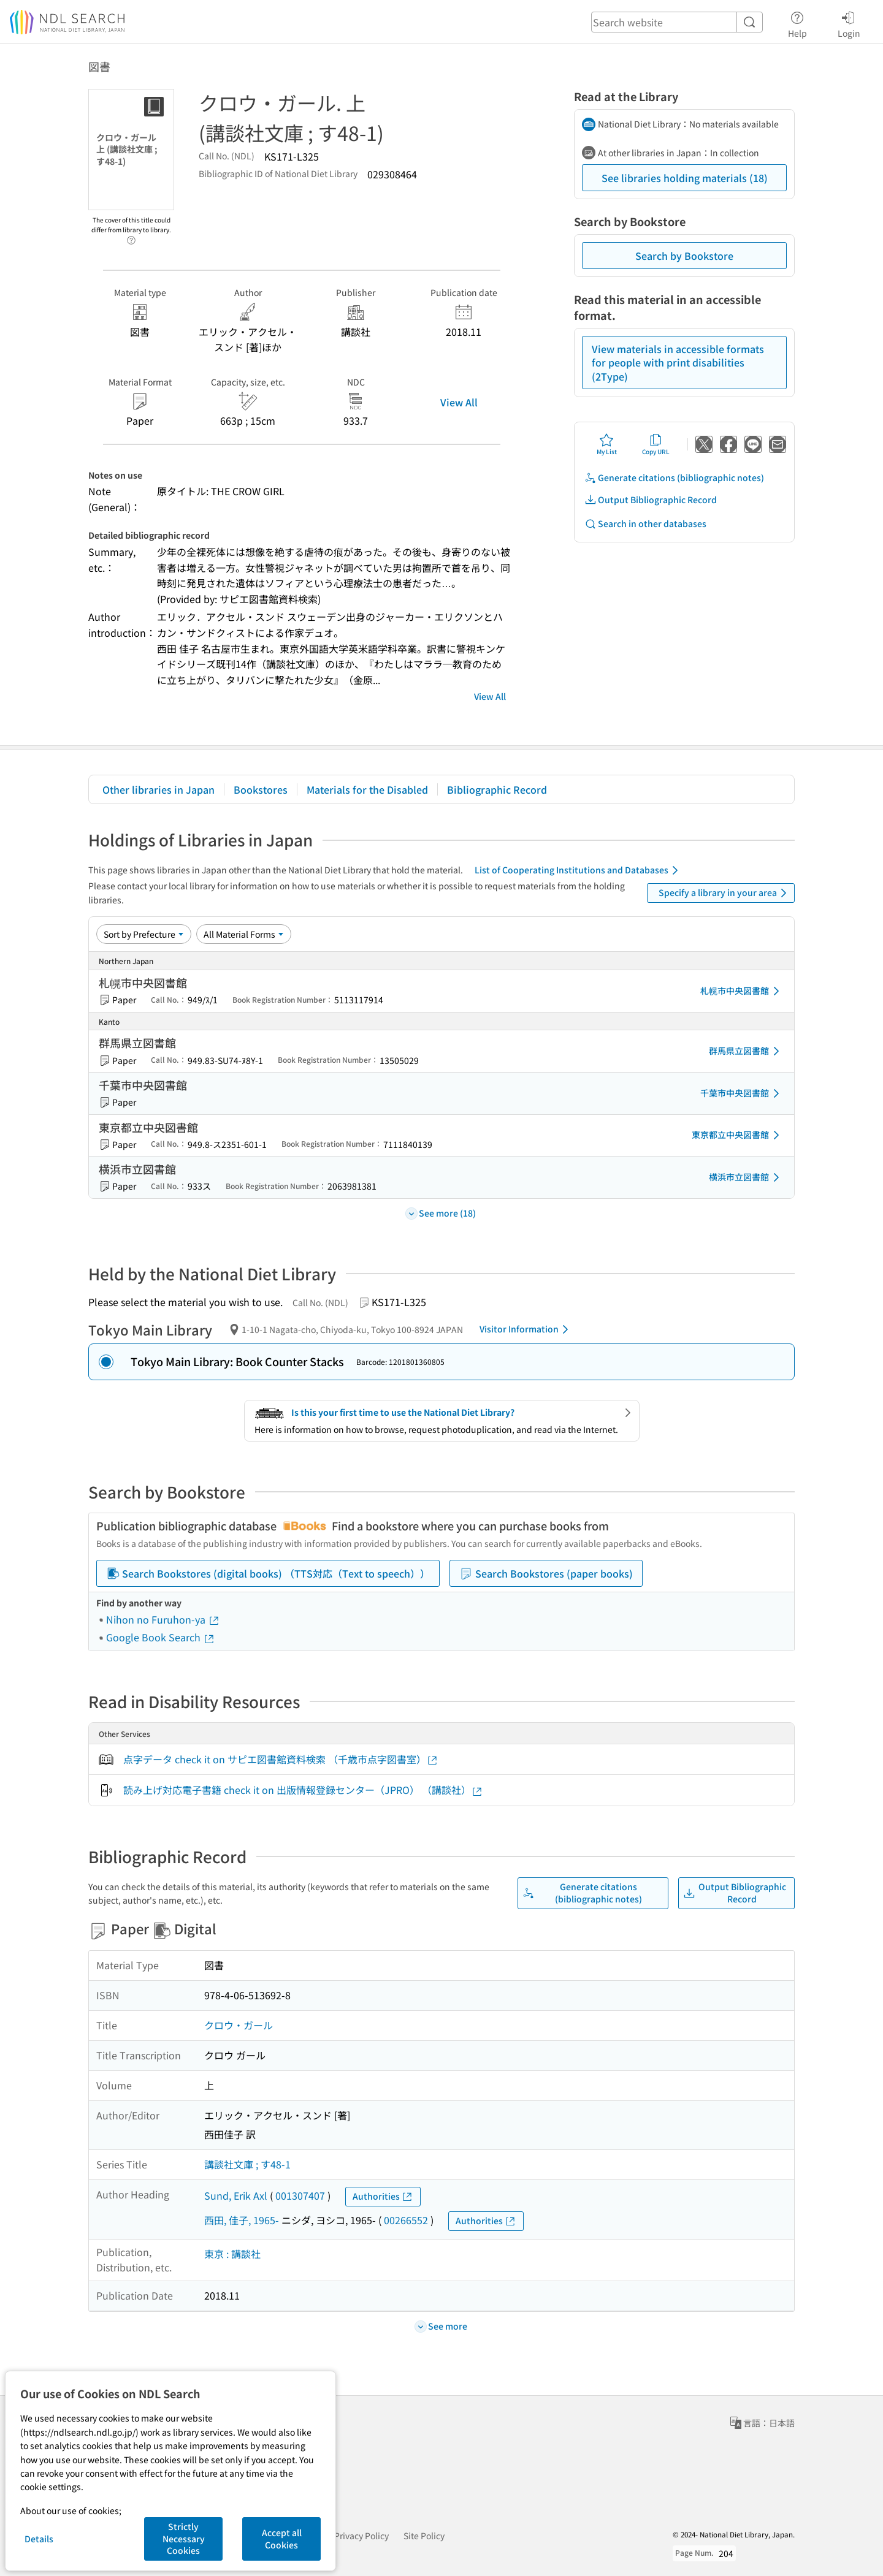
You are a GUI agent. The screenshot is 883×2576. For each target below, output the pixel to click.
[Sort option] (143, 934)
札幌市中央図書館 (742, 991)
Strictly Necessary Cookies (183, 2538)
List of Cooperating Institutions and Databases (578, 870)
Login (849, 23)
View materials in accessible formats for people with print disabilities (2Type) (678, 362)
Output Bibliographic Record (650, 499)
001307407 (300, 2195)
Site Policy (424, 2535)
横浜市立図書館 (746, 1177)
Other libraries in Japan (158, 789)
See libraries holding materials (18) (685, 177)
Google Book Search (160, 1637)
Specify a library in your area (725, 893)
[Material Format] (243, 934)
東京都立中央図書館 (738, 1135)
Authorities (383, 2196)
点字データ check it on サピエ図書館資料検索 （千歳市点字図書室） (280, 1759)
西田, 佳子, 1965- (241, 2220)
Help (797, 23)
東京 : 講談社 (232, 2253)
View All (459, 402)
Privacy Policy (361, 2535)
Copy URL (656, 444)
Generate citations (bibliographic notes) (674, 477)
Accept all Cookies (282, 2538)
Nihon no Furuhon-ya (163, 1619)
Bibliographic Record (497, 789)
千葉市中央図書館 (742, 1093)
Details (39, 2538)
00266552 (406, 2220)
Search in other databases (645, 523)
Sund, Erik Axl (235, 2195)
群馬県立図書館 (746, 1051)
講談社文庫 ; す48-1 (247, 2164)
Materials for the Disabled (367, 789)
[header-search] (677, 22)
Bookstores (261, 789)
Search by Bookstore (684, 255)
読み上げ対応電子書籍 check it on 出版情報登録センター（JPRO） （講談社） (303, 1790)
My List (607, 444)
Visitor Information (526, 1329)
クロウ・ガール (238, 2025)
